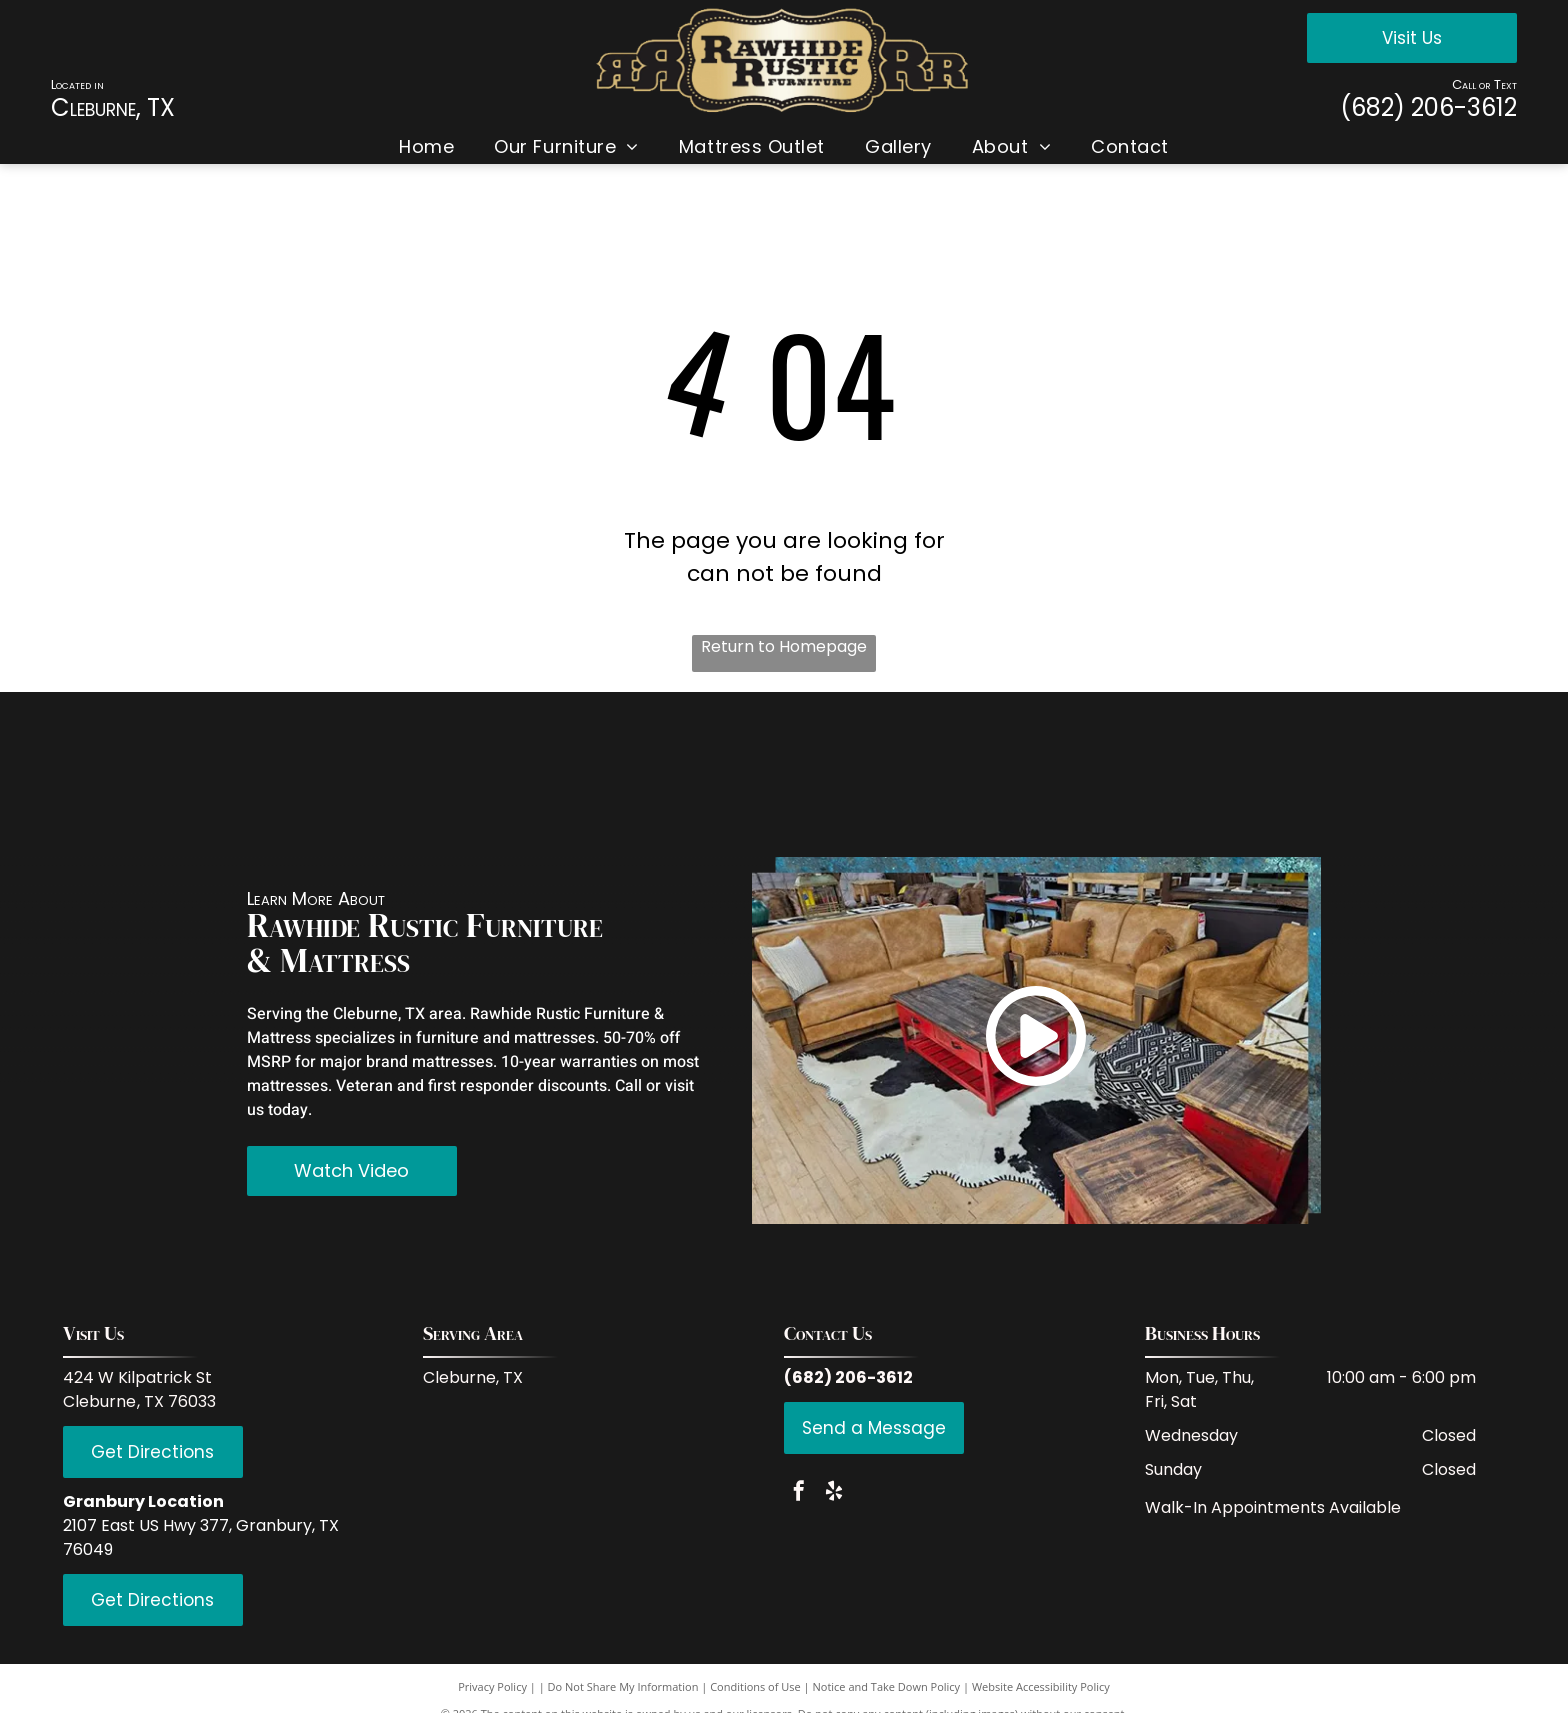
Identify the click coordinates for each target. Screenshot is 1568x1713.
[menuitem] (426, 146)
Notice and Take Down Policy (887, 1686)
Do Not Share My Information (623, 1686)
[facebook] (799, 1493)
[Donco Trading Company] (686, 774)
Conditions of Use (755, 1686)
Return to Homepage (784, 646)
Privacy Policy (492, 1686)
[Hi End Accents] (1232, 774)
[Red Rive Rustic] (160, 774)
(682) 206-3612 (1428, 107)
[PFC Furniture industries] (1056, 774)
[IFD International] (335, 774)
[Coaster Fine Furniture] (510, 774)
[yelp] (834, 1493)
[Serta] (1407, 774)
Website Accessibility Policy (1041, 1686)
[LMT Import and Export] (881, 774)
